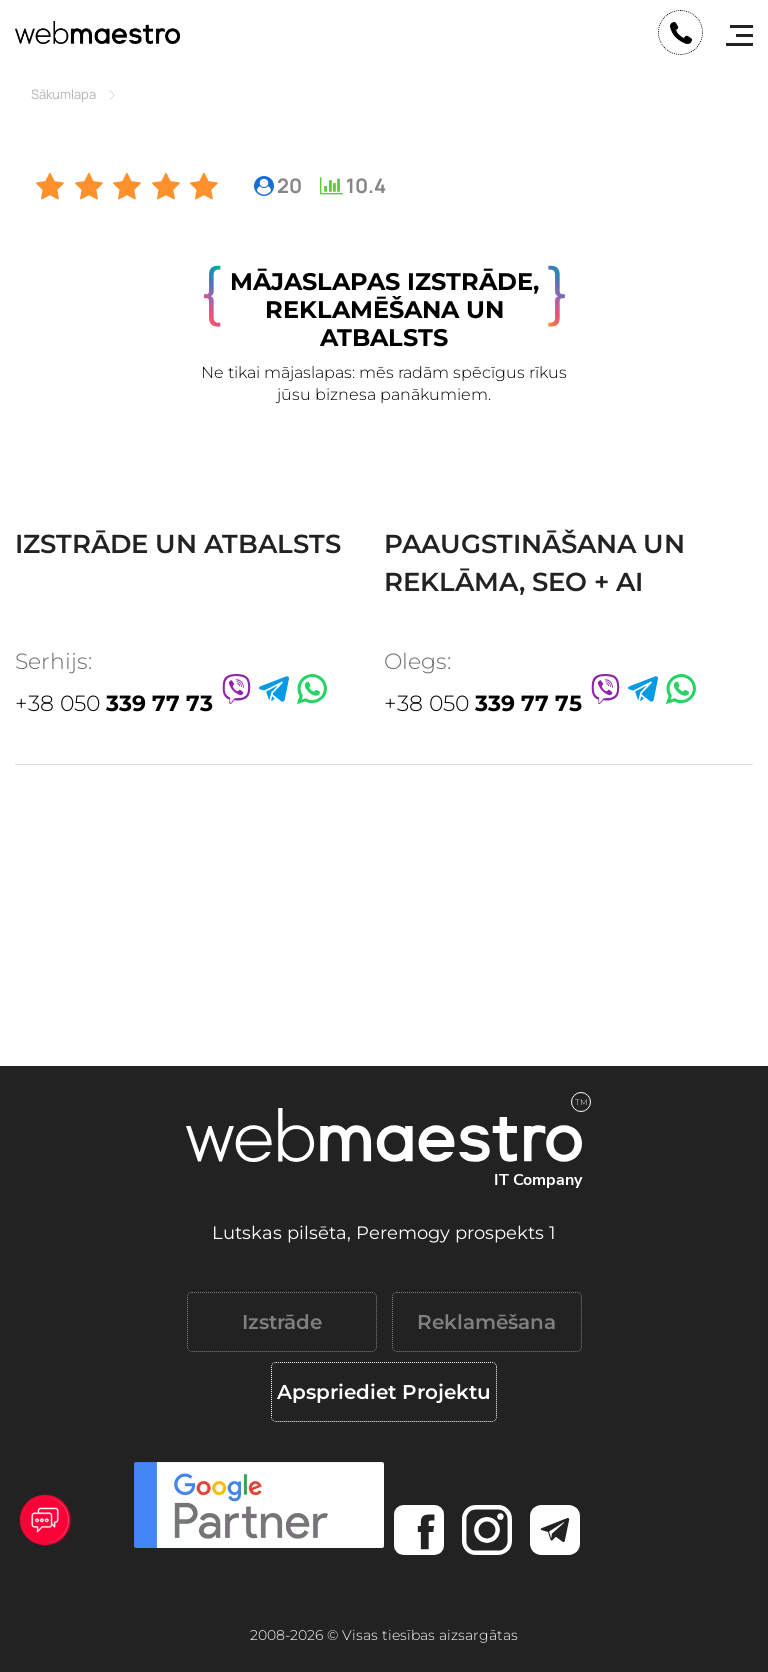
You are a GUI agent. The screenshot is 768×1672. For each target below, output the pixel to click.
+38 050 (114, 703)
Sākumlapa (63, 94)
